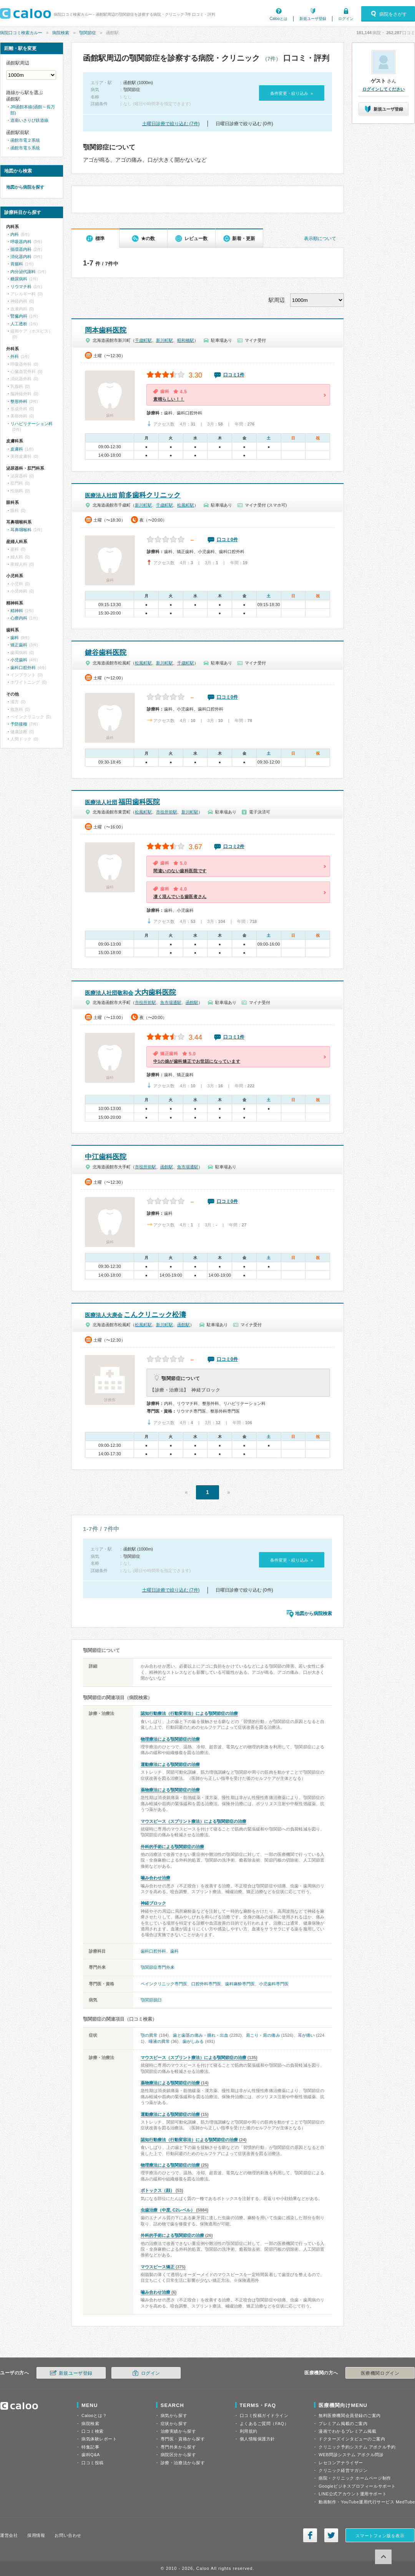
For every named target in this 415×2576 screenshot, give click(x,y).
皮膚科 (16, 449)
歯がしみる (193, 2041)
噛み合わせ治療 (155, 1877)
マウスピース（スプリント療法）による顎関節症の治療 (193, 1821)
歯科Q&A (90, 2454)
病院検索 (60, 32)
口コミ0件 (227, 539)
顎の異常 (149, 2035)
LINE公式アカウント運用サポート (353, 2494)
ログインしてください (383, 89)
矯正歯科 (18, 645)
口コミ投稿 (92, 2462)
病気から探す (174, 2415)
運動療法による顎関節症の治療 (170, 1764)
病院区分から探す (178, 2454)
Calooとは (278, 19)
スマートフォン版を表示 (379, 2535)
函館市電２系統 (25, 140)
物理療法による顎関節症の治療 (170, 1739)
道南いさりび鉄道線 (29, 120)
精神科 (16, 610)
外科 (14, 356)
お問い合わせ (68, 2535)
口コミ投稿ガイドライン (264, 2415)
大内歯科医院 (130, 992)
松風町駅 (185, 505)
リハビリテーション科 (31, 423)
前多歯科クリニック (133, 495)
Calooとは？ (94, 2415)
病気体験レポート (99, 2439)
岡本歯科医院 (105, 330)
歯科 (174, 1951)
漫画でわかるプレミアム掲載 (347, 2431)
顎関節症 (87, 32)
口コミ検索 (92, 2431)
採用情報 (36, 2535)
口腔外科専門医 (206, 1983)
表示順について (320, 238)
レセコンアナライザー (341, 2462)
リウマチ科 (21, 286)
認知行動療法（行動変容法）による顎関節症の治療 (189, 1713)
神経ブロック (153, 1903)
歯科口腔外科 (153, 1951)
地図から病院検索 (313, 1613)
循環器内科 (21, 249)
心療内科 (18, 618)
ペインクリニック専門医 (164, 1983)
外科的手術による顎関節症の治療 (172, 1846)
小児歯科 (18, 660)
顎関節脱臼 (151, 2000)
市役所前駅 (166, 812)
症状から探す (174, 2423)
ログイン (346, 19)
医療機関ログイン (380, 2373)
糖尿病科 (18, 279)
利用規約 (248, 2431)
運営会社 (9, 2535)
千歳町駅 (143, 340)
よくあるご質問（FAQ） (264, 2423)
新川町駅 (164, 340)
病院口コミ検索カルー (21, 32)
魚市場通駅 (170, 1002)
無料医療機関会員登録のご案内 (350, 2415)
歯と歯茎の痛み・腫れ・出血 (200, 2035)
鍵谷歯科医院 (105, 652)
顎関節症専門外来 (157, 1967)
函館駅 (192, 1002)
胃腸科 (16, 264)
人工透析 (18, 323)
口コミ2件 (233, 846)
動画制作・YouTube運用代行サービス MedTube (367, 2502)
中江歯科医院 (105, 1157)
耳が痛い (306, 2035)
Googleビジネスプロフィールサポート (357, 2486)
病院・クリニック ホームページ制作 (355, 2478)
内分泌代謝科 (23, 271)
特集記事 (90, 2447)
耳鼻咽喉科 (21, 529)
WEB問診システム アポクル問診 (351, 2454)
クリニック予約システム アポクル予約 (357, 2447)
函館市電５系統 (25, 148)
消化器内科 (21, 256)
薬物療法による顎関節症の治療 (170, 1789)
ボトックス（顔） (157, 2190)
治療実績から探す (178, 2431)
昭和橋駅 (185, 340)
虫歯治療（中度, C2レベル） (168, 2210)
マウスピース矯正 (157, 2267)
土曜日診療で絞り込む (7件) (171, 123)
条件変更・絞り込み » (291, 93)
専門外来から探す (178, 2447)
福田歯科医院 (122, 802)
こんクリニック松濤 (135, 1315)
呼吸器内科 (21, 241)
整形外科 (18, 401)
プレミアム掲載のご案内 (343, 2423)
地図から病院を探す (25, 187)
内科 (14, 234)
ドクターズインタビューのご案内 (352, 2439)
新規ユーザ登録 (312, 19)
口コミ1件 (233, 375)
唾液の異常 (159, 2041)
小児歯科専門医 (274, 1983)
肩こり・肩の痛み (263, 2035)
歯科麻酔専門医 (240, 1983)
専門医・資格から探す (183, 2439)
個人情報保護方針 (257, 2439)
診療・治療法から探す (183, 2462)
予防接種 (18, 724)
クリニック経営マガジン (343, 2470)
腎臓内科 (18, 316)
